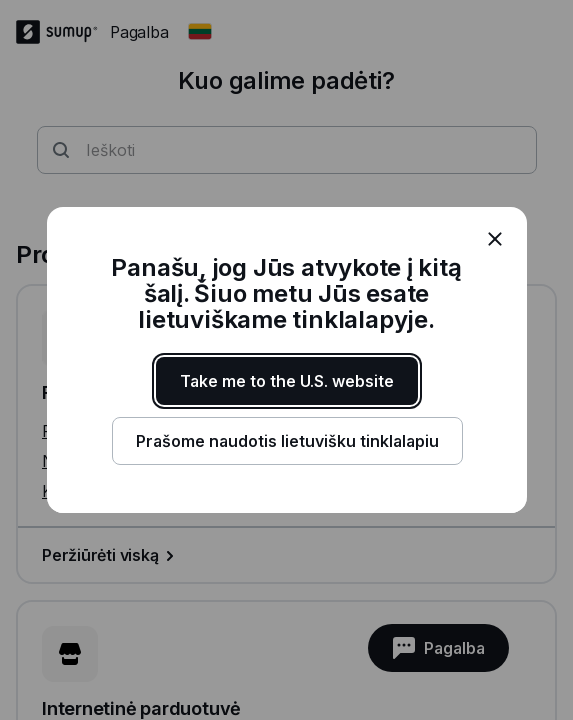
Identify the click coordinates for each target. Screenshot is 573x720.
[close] (495, 239)
